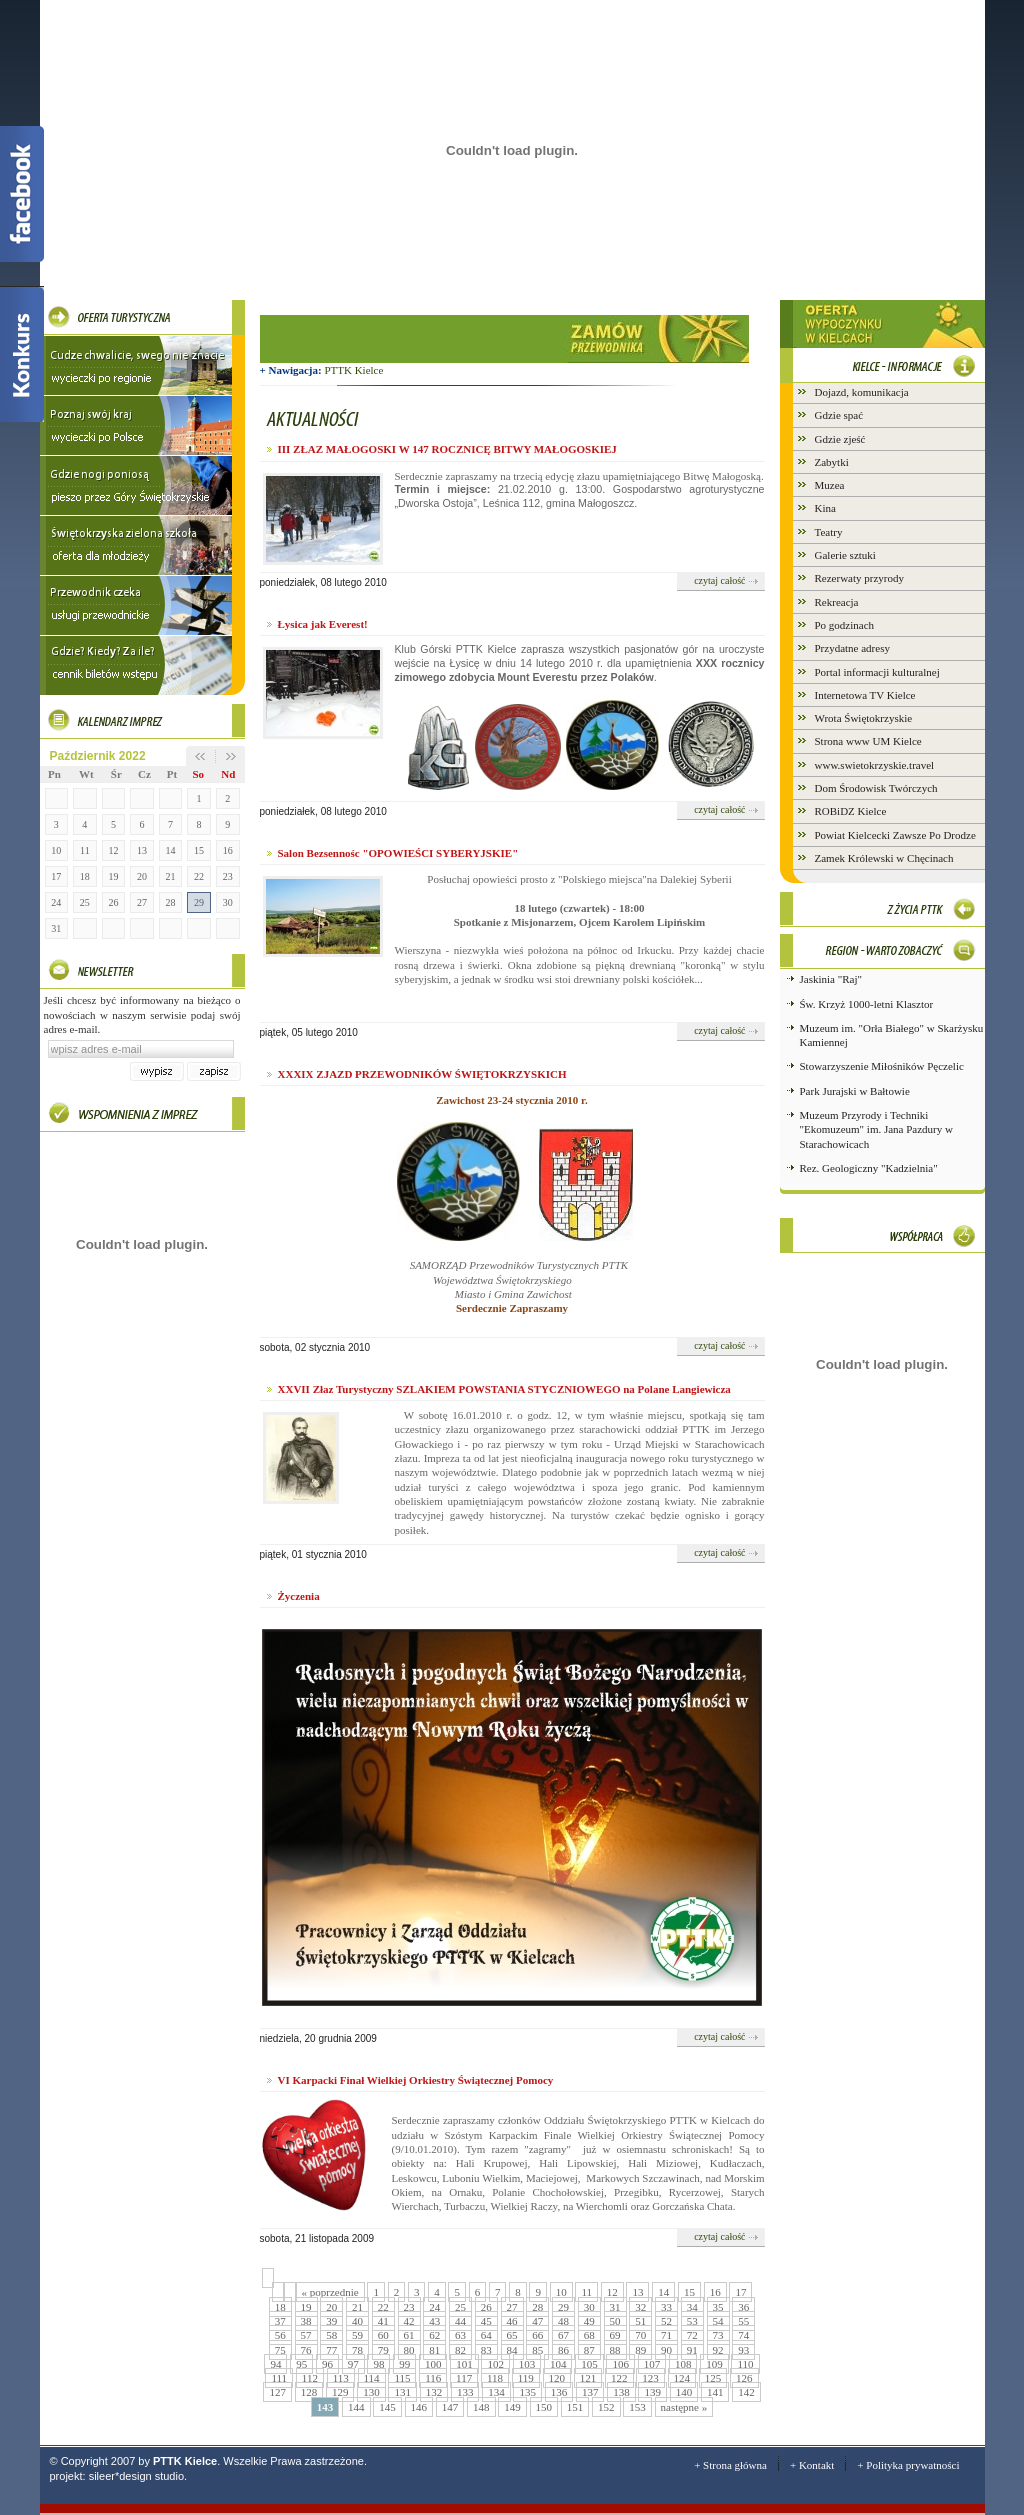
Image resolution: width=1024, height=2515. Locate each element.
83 (486, 2350)
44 (460, 2321)
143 (325, 2407)
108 (683, 2364)
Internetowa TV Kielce (865, 695)
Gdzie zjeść (840, 439)
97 (353, 2364)
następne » (684, 2407)
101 (464, 2364)
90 (666, 2350)
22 (199, 876)
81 (434, 2350)
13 (142, 850)
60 (383, 2335)
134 (496, 2392)
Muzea (830, 485)
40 (357, 2321)
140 (684, 2392)
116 (433, 2378)
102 (495, 2364)
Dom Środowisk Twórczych (876, 788)
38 (306, 2321)
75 (280, 2350)
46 (512, 2321)
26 (113, 902)
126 (744, 2378)
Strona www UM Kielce (868, 741)
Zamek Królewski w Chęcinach (884, 858)
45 (486, 2321)
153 (637, 2407)
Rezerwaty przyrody (860, 578)
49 (589, 2321)
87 (589, 2350)
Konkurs (22, 354)
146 (419, 2407)
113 (341, 2378)
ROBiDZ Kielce (851, 811)
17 (56, 876)
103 (527, 2364)
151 (575, 2407)
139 (652, 2392)
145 (387, 2407)
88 (615, 2350)
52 (666, 2321)
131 (402, 2392)
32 (640, 2307)
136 (559, 2392)
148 (481, 2407)
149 (512, 2407)
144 (356, 2407)
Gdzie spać (839, 415)
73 (718, 2335)
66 (537, 2335)
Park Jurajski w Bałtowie (855, 1091)
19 (113, 876)
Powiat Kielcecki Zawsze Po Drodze (895, 835)
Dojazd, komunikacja (862, 392)
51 (640, 2321)
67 (563, 2335)
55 (743, 2321)
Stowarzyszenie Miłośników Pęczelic (882, 1066)
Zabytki (832, 462)
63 (460, 2335)
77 (331, 2350)
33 (666, 2307)
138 (621, 2392)
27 (142, 902)
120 (557, 2378)
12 (113, 850)
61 (409, 2335)
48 (563, 2321)
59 (357, 2335)
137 (590, 2392)
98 (378, 2364)
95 (301, 2364)
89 (640, 2350)
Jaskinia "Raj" (831, 979)
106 (620, 2364)
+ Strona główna (730, 2465)
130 (371, 2392)
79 (383, 2350)
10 (56, 850)
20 (142, 876)
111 (279, 2378)
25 (85, 902)
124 (682, 2378)
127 (277, 2392)
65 (512, 2335)
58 (331, 2335)
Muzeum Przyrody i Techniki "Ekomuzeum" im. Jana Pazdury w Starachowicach (876, 1129)
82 (460, 2350)
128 (309, 2392)
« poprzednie (330, 2292)
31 (56, 928)
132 (434, 2392)
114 (372, 2378)
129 (340, 2392)
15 (199, 850)
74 (743, 2335)
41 (383, 2321)
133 (465, 2392)
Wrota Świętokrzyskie (864, 718)
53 (692, 2321)
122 (619, 2378)
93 (743, 2350)
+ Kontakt (812, 2465)
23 (228, 876)
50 (615, 2321)
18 (85, 876)
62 (434, 2335)
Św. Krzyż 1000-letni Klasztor (867, 1004)
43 (434, 2321)
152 (606, 2407)
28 (171, 902)
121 (588, 2378)
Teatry (829, 532)
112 (310, 2378)
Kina (825, 508)
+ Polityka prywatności (908, 2465)
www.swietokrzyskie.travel (875, 765)
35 (718, 2307)
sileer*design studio (136, 2476)
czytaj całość (719, 580)
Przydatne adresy (852, 648)
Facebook (22, 194)
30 (228, 902)
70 (640, 2335)
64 (486, 2335)
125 (713, 2378)
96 (327, 2364)
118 (495, 2378)
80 (409, 2350)
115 (402, 2378)
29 (199, 902)
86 (563, 2350)
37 (280, 2321)
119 (526, 2378)
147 (450, 2407)
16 (228, 850)
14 (171, 850)
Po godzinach (845, 625)
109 (714, 2364)
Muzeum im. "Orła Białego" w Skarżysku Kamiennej (892, 1035)
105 (589, 2364)
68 (589, 2335)
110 (745, 2364)
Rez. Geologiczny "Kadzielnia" (869, 1168)
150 (544, 2407)
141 (715, 2392)
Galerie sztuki (845, 555)
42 (409, 2321)
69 (615, 2335)
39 (331, 2321)
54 (718, 2321)
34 (692, 2307)
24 (56, 902)
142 (746, 2392)
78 (357, 2350)
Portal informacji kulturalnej (877, 672)
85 (537, 2350)
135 (527, 2392)
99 (404, 2364)
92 (718, 2350)
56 (280, 2335)
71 (666, 2335)
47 (537, 2321)
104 (558, 2364)
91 (692, 2350)
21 (171, 876)
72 (692, 2335)
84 (512, 2350)
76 (306, 2350)
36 (743, 2307)
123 (650, 2378)
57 (306, 2335)
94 (275, 2364)
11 (85, 850)
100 (433, 2364)
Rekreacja (837, 602)
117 (464, 2378)
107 (652, 2364)
